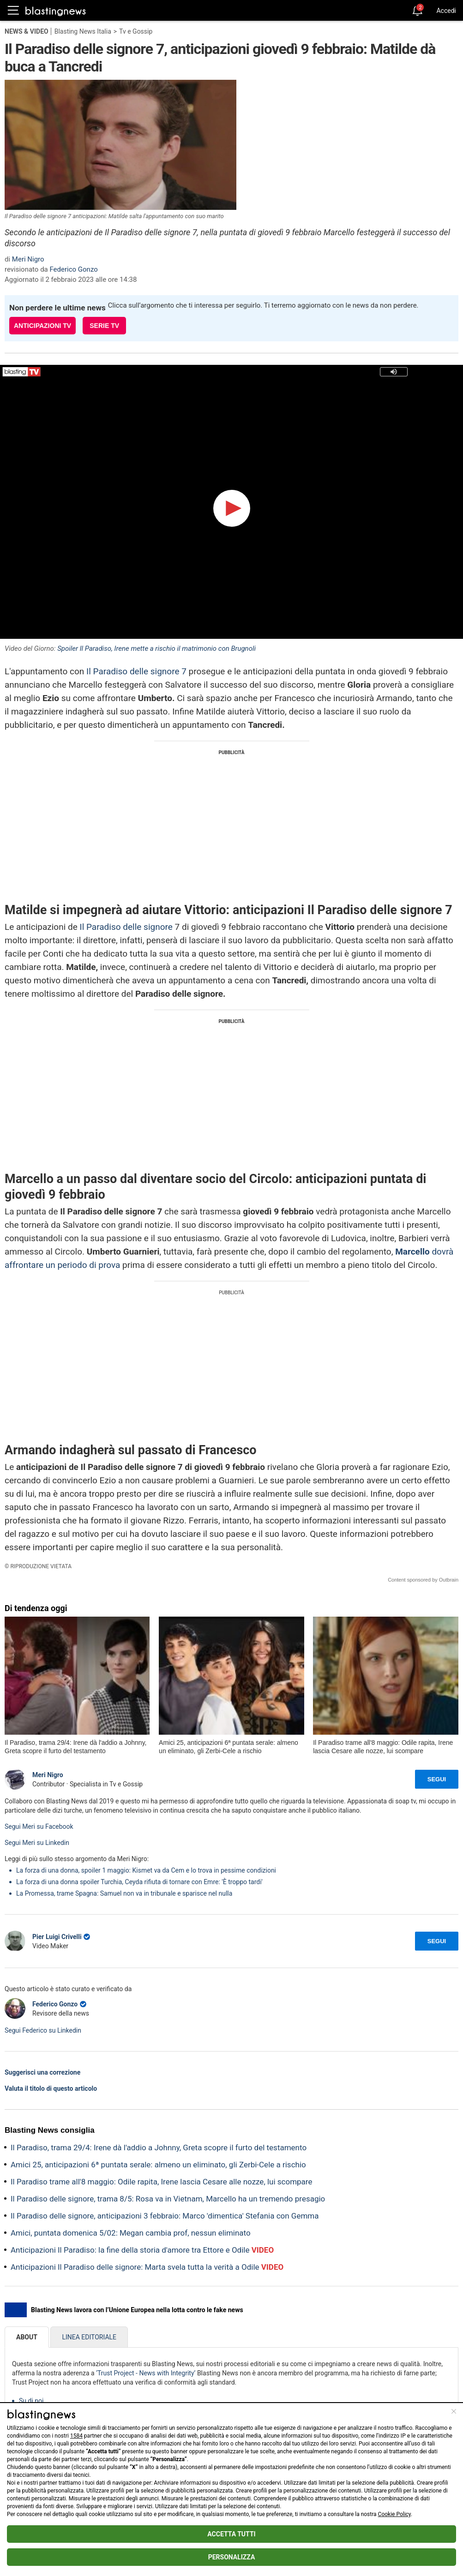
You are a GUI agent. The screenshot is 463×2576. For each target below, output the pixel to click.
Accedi (446, 10)
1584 (76, 2436)
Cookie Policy (394, 2514)
